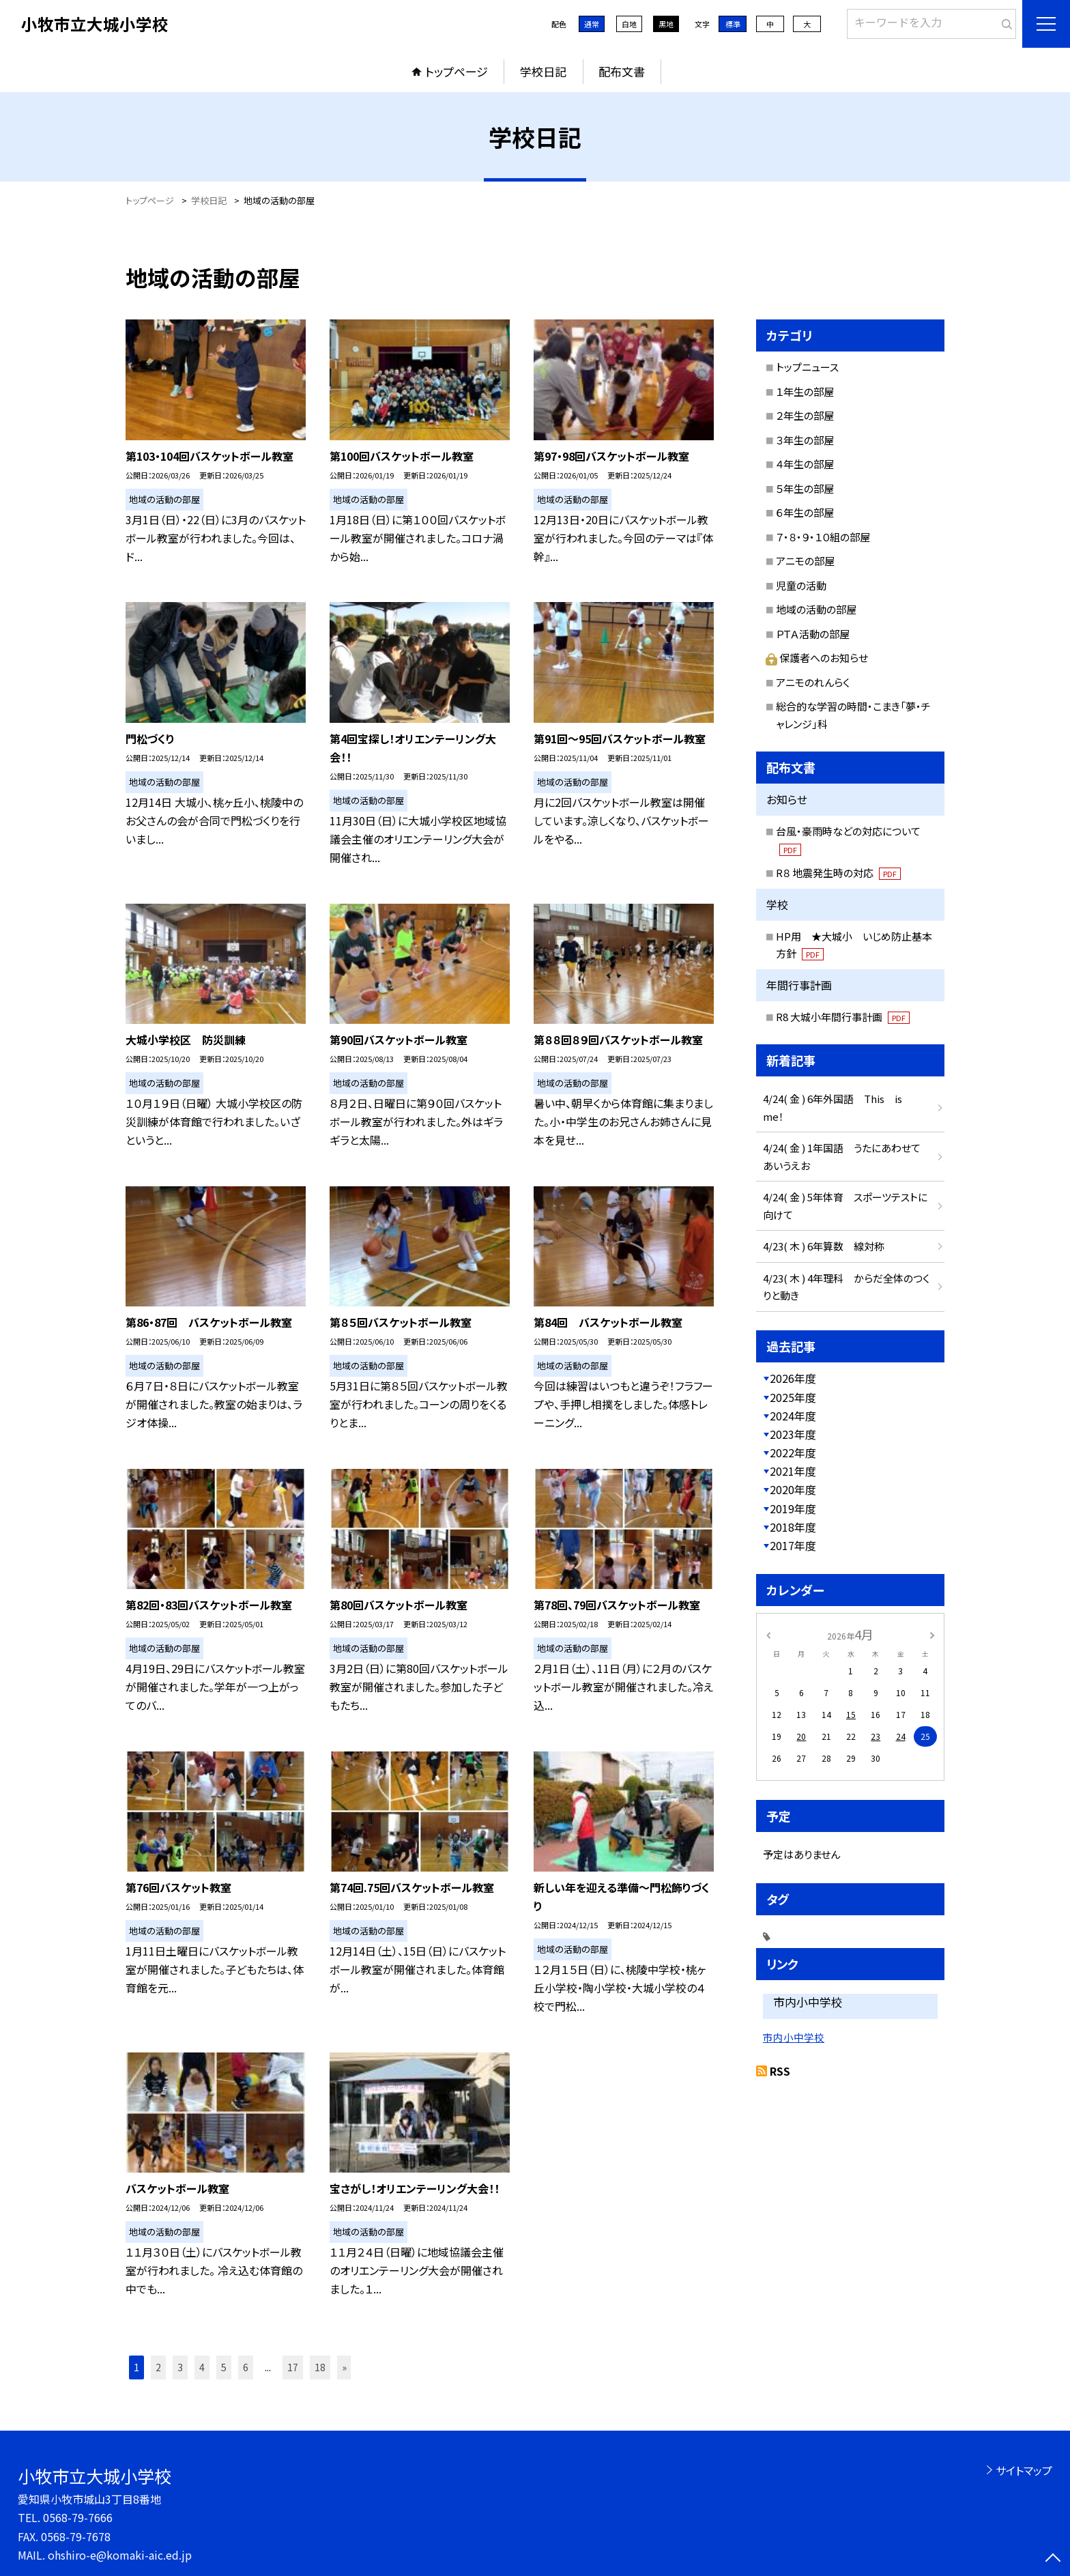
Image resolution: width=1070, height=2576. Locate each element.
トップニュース (807, 367)
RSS (780, 2071)
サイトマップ (1024, 2470)
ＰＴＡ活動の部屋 (813, 634)
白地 (629, 23)
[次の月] (932, 1634)
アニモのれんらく (813, 682)
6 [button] (245, 2367)
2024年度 (793, 1415)
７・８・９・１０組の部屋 (823, 537)
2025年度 (793, 1397)
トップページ (456, 71)
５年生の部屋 (805, 488)
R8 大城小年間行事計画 (843, 1017)
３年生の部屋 (805, 440)
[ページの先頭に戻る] (1053, 2559)
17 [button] (292, 2367)
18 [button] (320, 2367)
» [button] (344, 2367)
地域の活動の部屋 (816, 609)
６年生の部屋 (805, 512)
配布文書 (621, 71)
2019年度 (793, 1508)
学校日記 (543, 71)
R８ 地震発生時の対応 (838, 872)
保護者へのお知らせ (817, 657)
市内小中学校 (793, 2037)
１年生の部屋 (805, 391)
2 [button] (158, 2367)
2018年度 (793, 1527)
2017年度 (793, 1545)
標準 (732, 23)
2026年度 (793, 1378)
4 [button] (202, 2367)
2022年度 (793, 1452)
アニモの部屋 (805, 561)
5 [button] (224, 2367)
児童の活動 (801, 585)
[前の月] (768, 1634)
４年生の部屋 (805, 464)
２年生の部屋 (805, 415)
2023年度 (793, 1434)
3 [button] (180, 2367)
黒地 (666, 23)
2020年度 (793, 1489)
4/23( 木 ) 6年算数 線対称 (823, 1246)
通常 (591, 23)
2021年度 (793, 1471)
